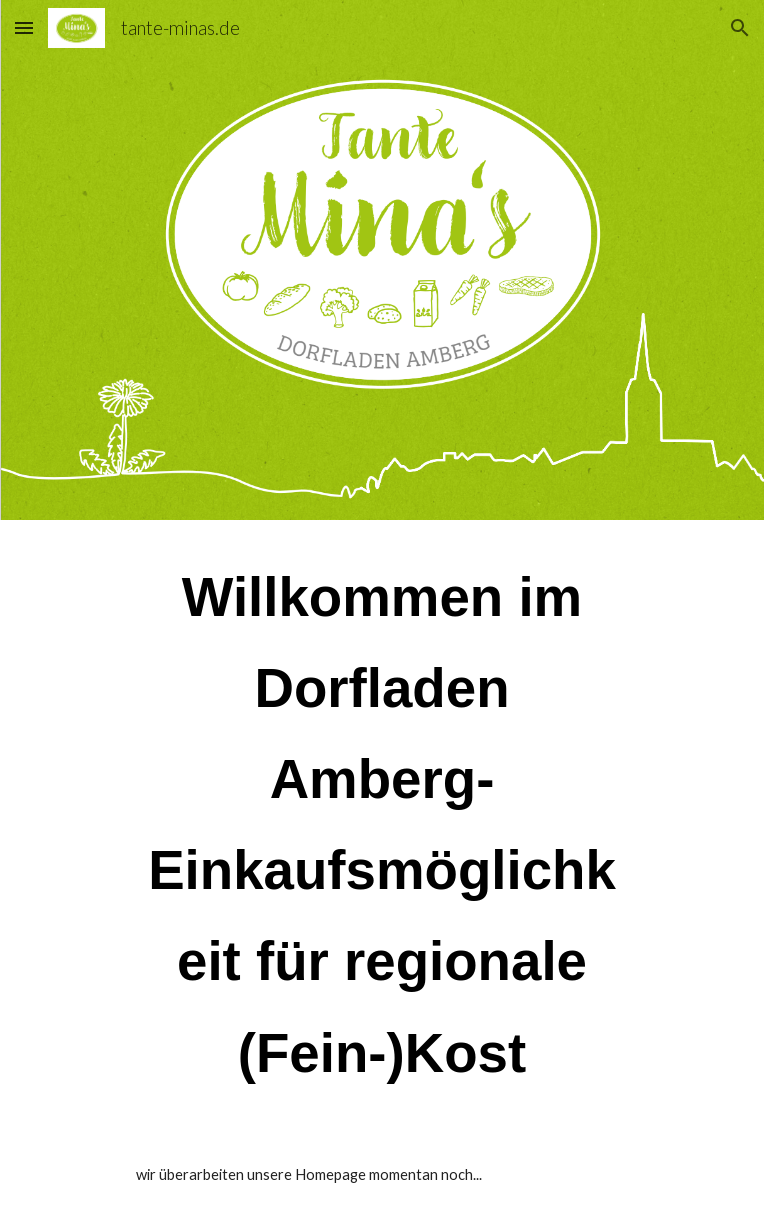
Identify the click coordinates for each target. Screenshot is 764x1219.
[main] (381, 825)
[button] (24, 27)
